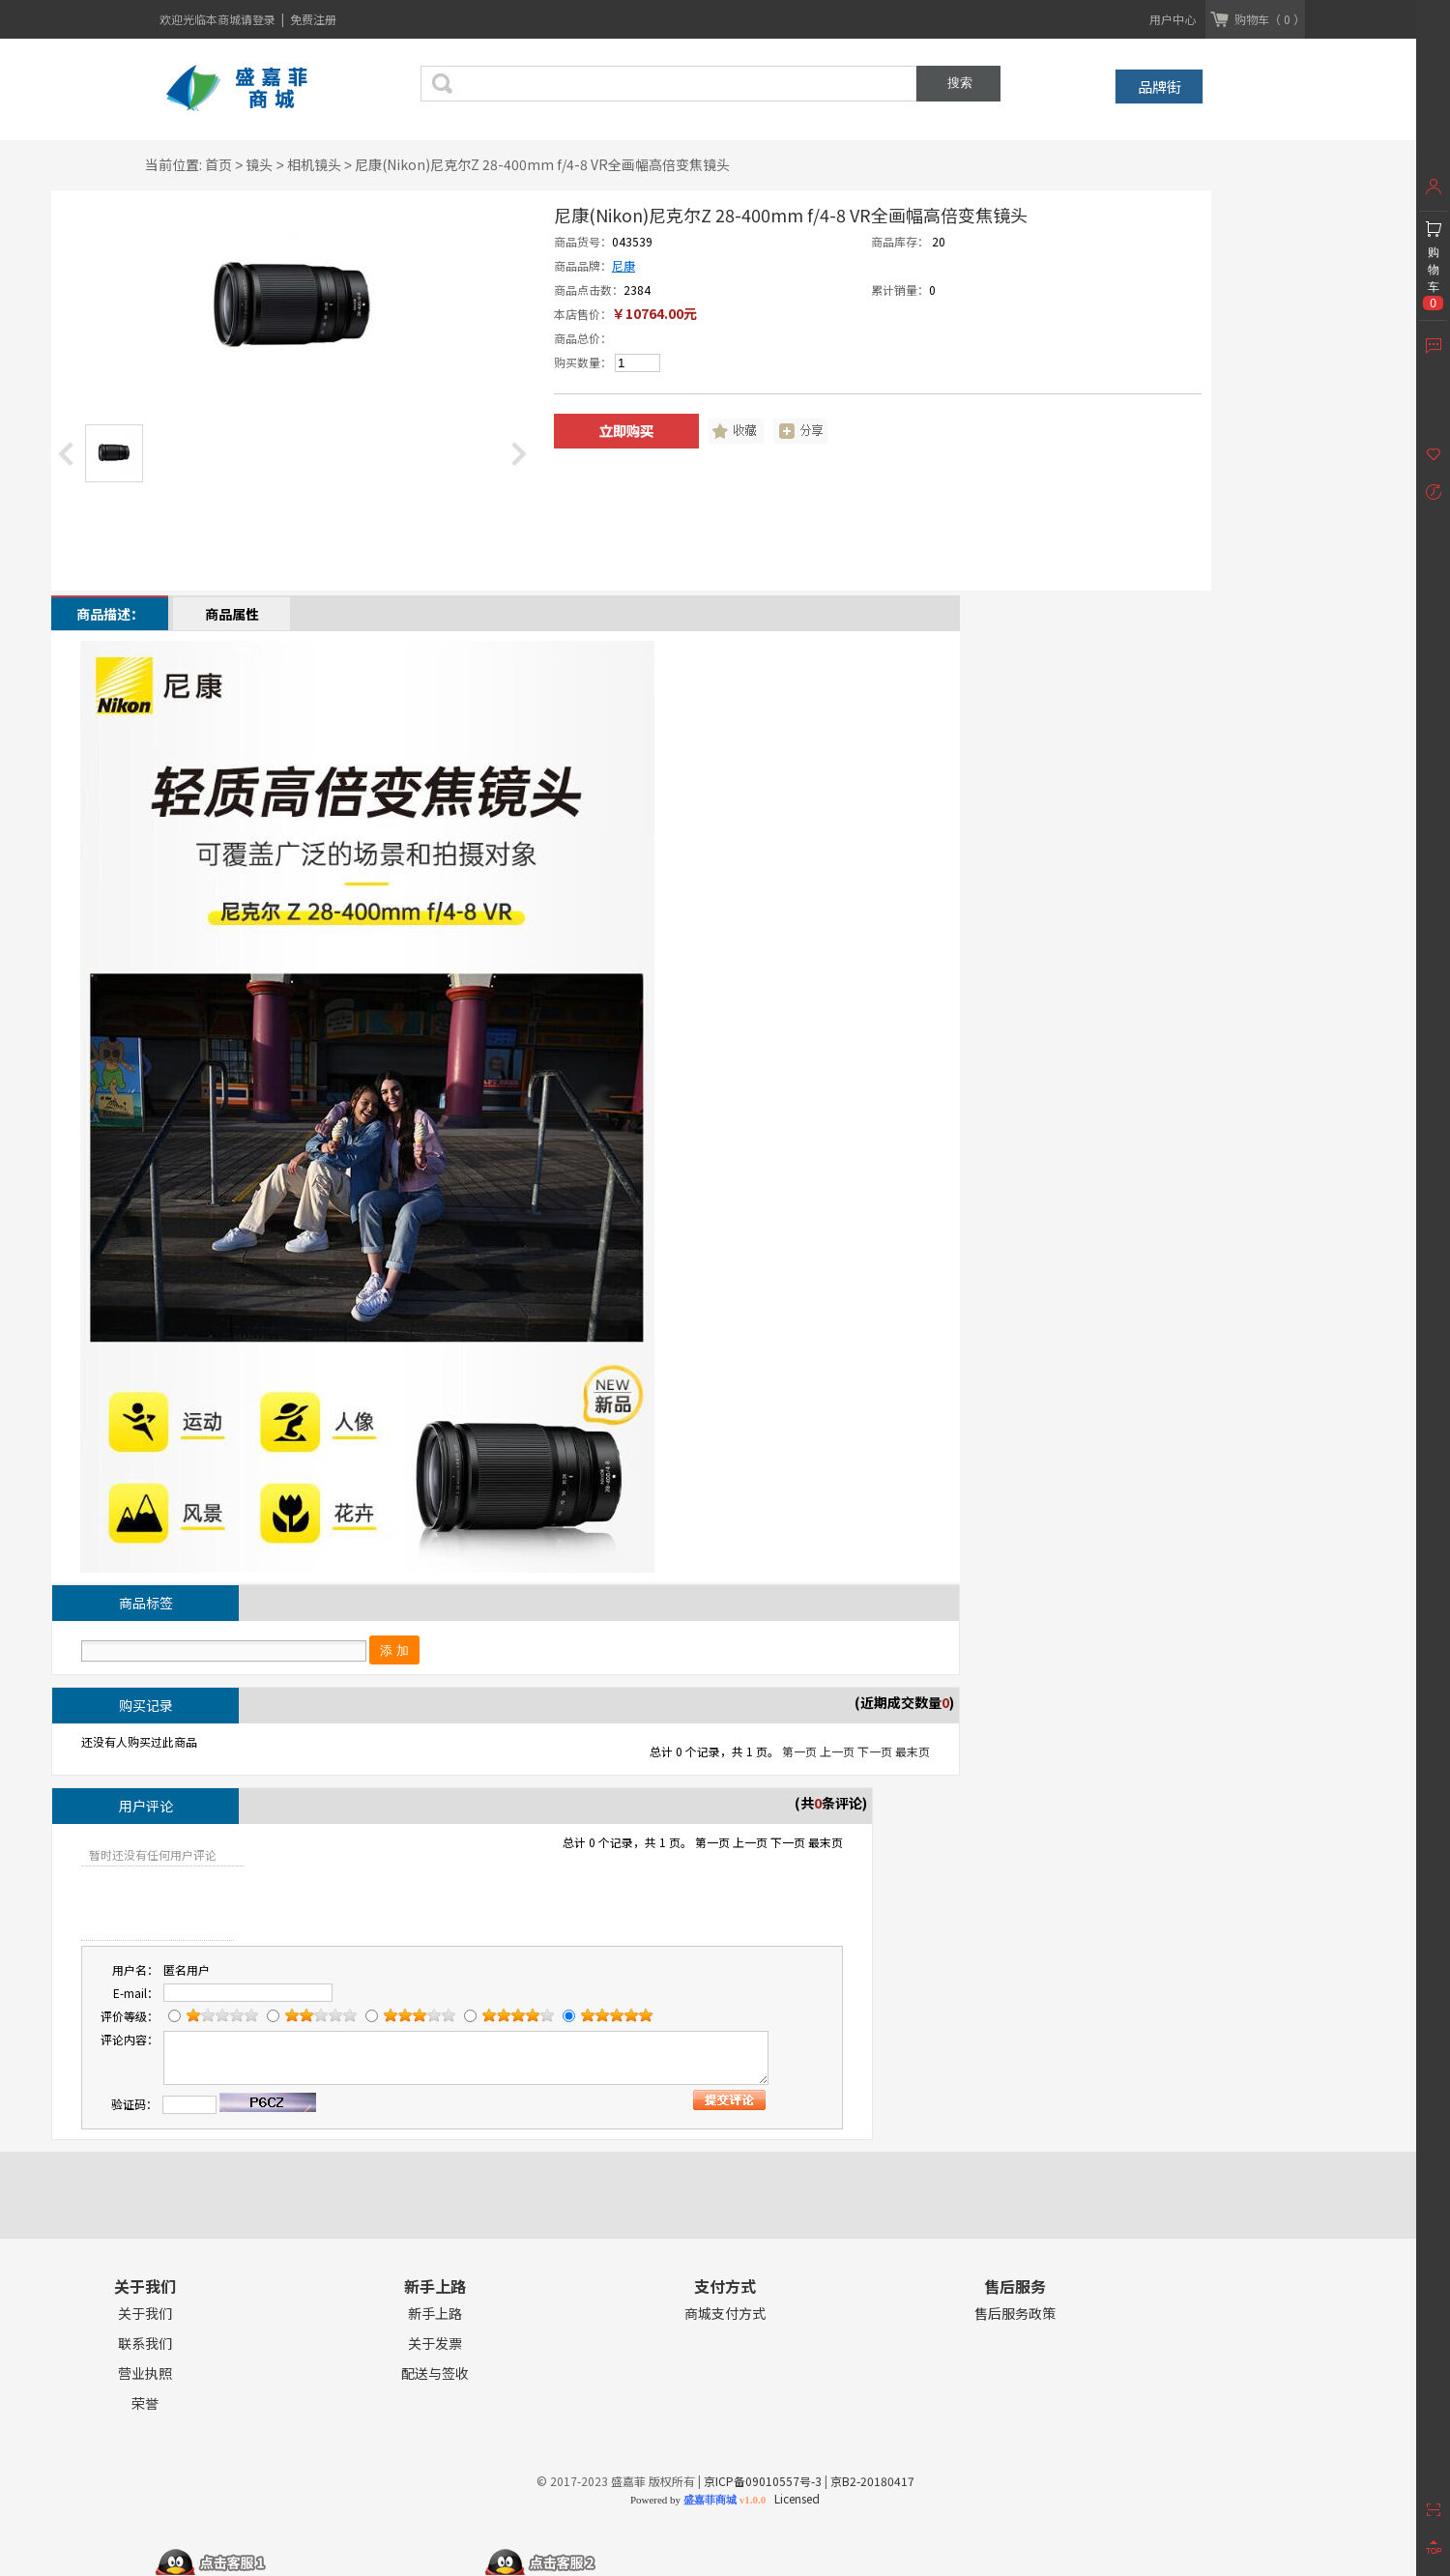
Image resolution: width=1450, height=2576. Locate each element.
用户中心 (1172, 19)
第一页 (799, 1751)
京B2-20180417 (872, 2481)
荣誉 (145, 2403)
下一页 (874, 1751)
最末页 (912, 1751)
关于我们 (145, 2313)
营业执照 (145, 2373)
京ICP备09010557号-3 (763, 2481)
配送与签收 (435, 2373)
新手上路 (435, 2313)
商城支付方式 (725, 2313)
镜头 (259, 164)
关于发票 (435, 2343)
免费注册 (313, 19)
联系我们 (145, 2343)
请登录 (259, 19)
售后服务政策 (1015, 2313)
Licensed (794, 2498)
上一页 (837, 1751)
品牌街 (1159, 86)
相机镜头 (314, 164)
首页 (218, 164)
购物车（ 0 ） (1269, 19)
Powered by (698, 2499)
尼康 (623, 265)
